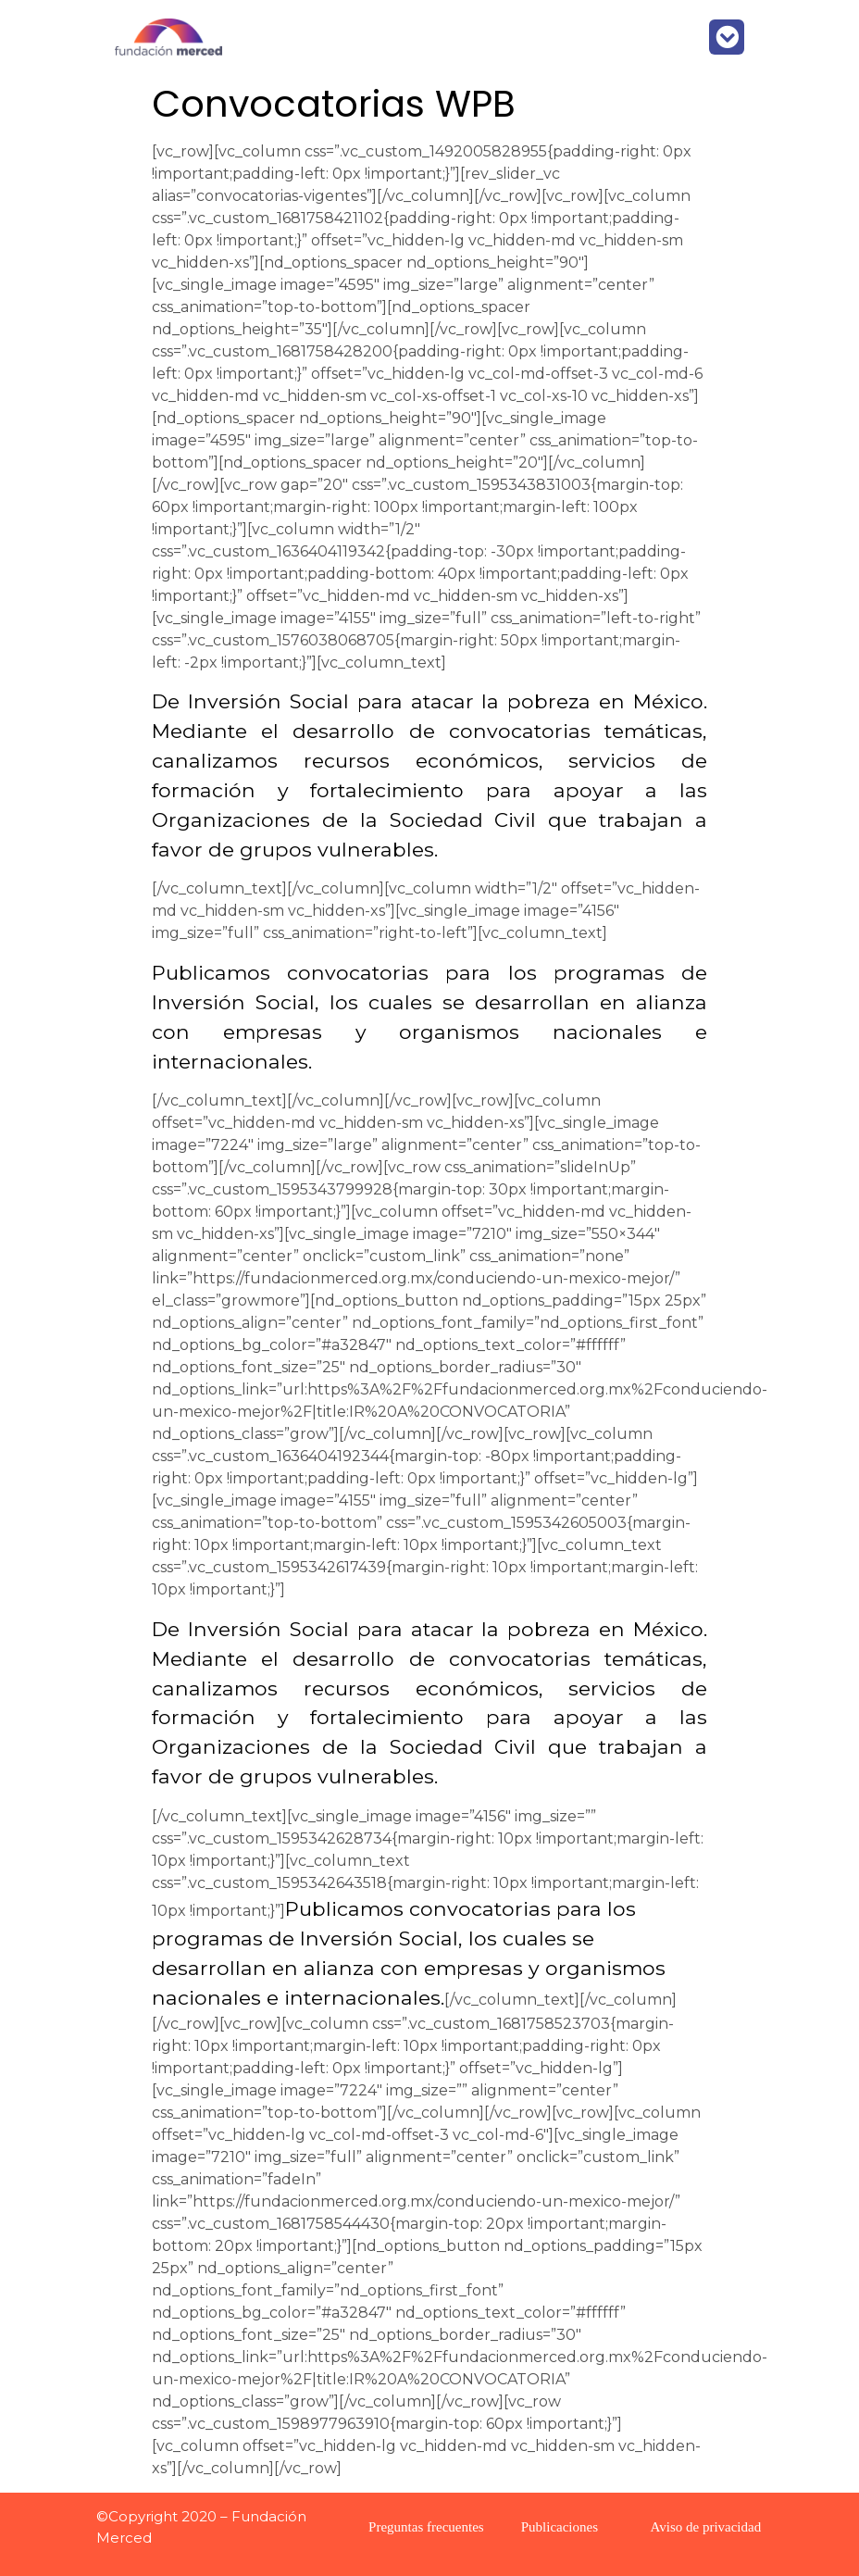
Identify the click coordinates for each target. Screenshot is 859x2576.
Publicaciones (559, 2527)
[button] (726, 37)
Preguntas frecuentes (426, 2527)
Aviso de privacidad (706, 2527)
